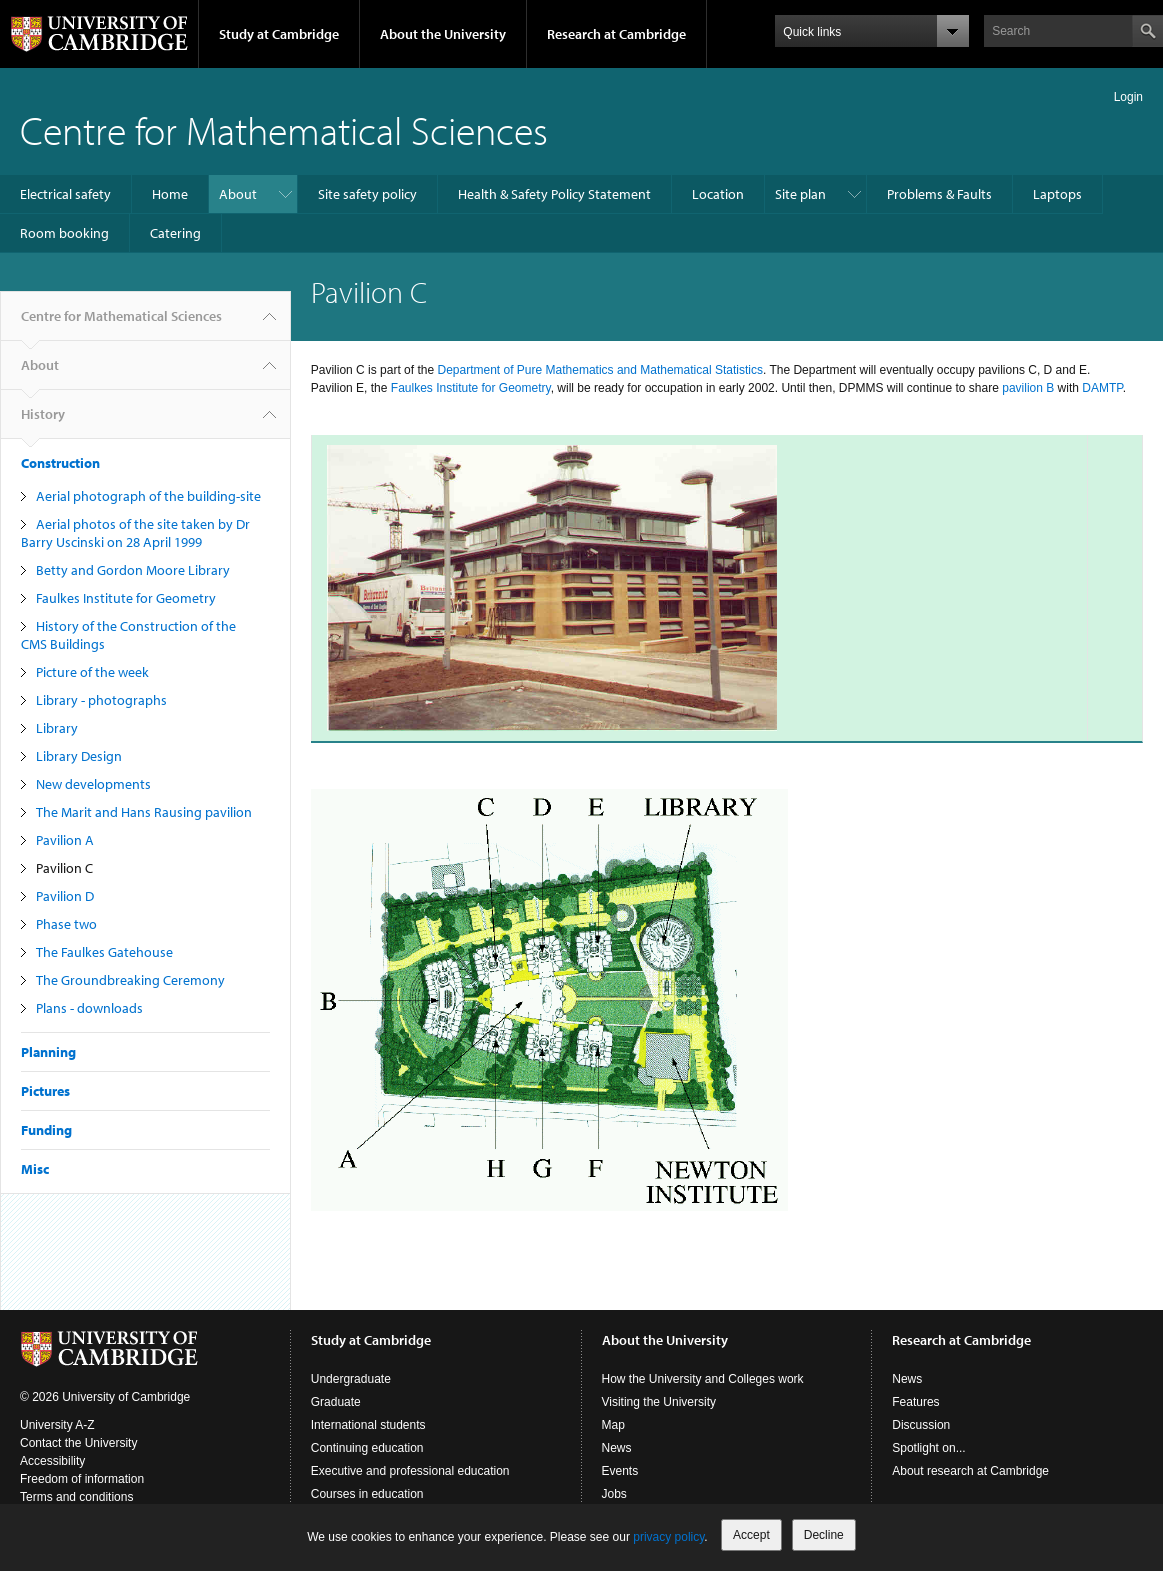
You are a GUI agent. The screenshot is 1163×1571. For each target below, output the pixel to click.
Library (57, 728)
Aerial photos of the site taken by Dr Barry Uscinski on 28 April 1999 (135, 533)
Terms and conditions (76, 1497)
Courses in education (367, 1494)
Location (718, 194)
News (617, 1448)
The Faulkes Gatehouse (104, 952)
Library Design (79, 756)
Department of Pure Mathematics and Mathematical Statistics (599, 370)
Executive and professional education (410, 1471)
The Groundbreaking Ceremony (130, 980)
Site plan (800, 194)
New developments (93, 784)
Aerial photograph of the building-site (148, 496)
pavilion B (1028, 388)
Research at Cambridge (616, 34)
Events (620, 1471)
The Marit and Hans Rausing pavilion (144, 812)
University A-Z (57, 1425)
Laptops (1057, 194)
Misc (35, 1169)
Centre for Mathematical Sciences (284, 129)
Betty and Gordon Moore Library (133, 570)
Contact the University (78, 1443)
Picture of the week (92, 672)
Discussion (921, 1425)
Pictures (45, 1091)
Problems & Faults (939, 194)
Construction (60, 463)
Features (915, 1402)
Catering (175, 233)
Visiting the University (659, 1402)
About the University (443, 34)
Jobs (614, 1494)
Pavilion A (65, 840)
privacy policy (668, 1537)
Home (170, 194)
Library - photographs (101, 700)
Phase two (66, 924)
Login (1128, 97)
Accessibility (52, 1461)
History (43, 422)
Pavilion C (64, 868)
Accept (751, 1535)
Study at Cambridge (279, 34)
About (238, 194)
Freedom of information (82, 1479)
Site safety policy (367, 194)
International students (368, 1425)
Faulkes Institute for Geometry (126, 598)
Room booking (64, 233)
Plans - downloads (89, 1008)
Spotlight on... (928, 1448)
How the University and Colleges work (703, 1379)
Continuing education (367, 1448)
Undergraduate (351, 1379)
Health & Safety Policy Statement (554, 194)
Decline (824, 1535)
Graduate (336, 1402)
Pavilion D (65, 896)
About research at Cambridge (970, 1471)
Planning (48, 1052)
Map (613, 1425)
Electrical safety (65, 194)
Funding (46, 1130)
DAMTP (1102, 388)
